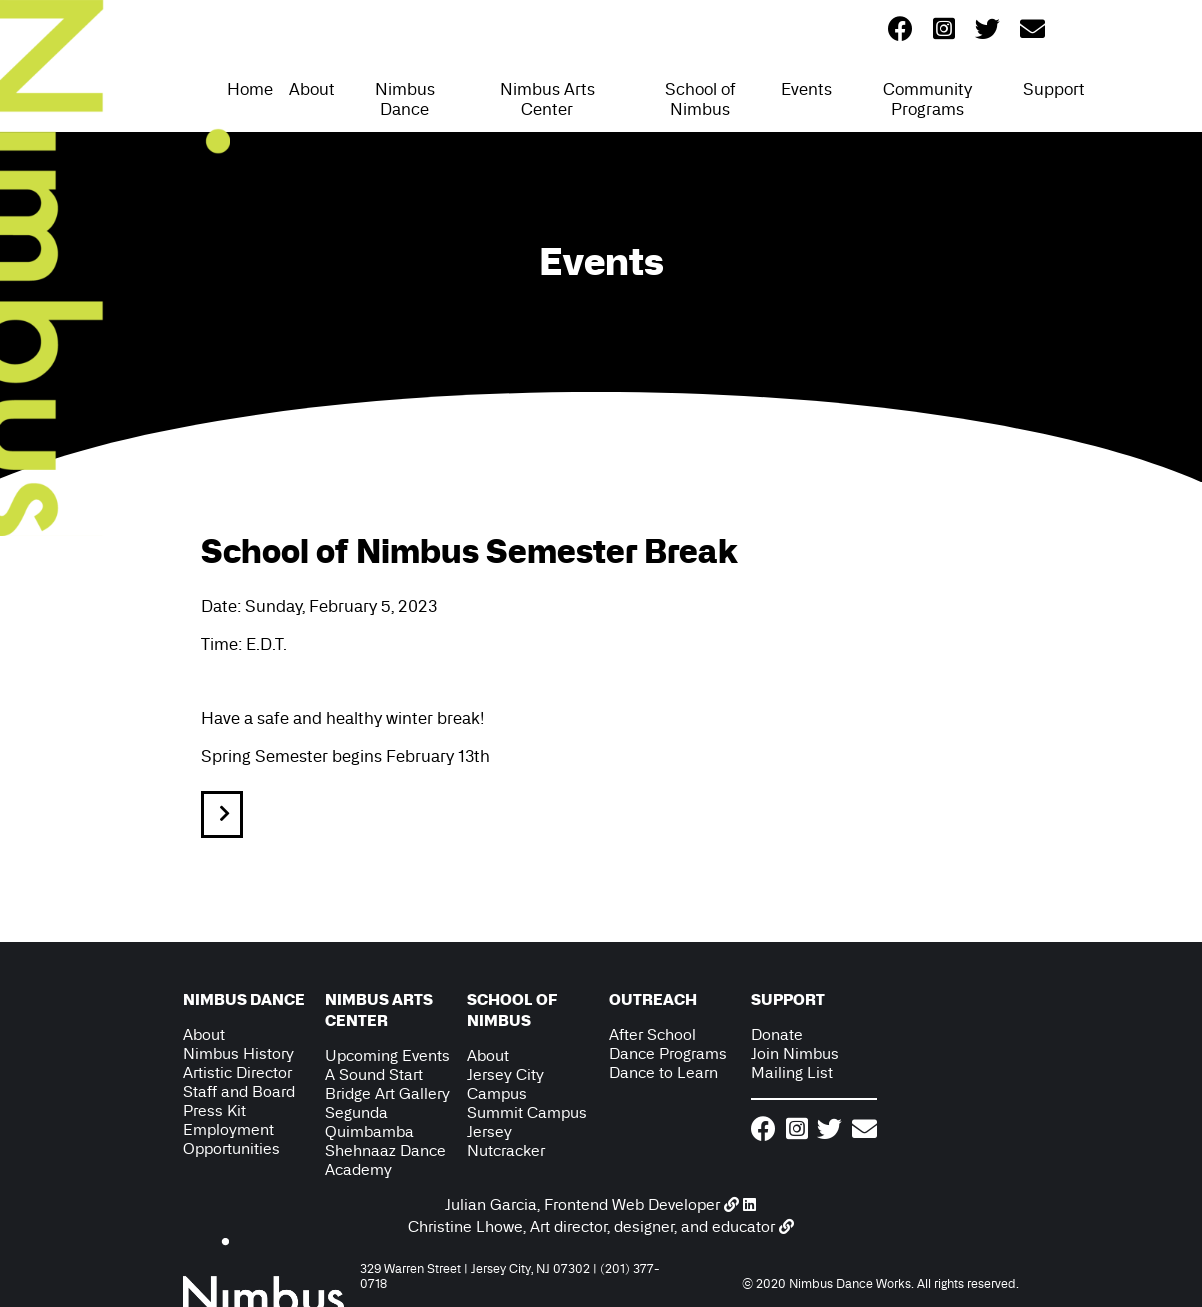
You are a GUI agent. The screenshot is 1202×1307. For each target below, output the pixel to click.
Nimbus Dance (405, 99)
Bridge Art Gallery (387, 1093)
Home (250, 89)
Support (1054, 89)
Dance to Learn (663, 1072)
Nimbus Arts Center (547, 99)
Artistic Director (237, 1072)
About (312, 89)
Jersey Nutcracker (506, 1141)
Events (806, 89)
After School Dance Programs (668, 1044)
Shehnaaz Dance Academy (385, 1160)
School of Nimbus (700, 99)
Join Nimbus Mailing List (795, 1063)
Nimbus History (238, 1053)
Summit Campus (527, 1112)
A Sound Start (374, 1074)
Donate (777, 1034)
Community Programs (927, 99)
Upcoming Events (387, 1055)
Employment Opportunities (231, 1139)
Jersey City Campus (505, 1084)
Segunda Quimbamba (369, 1122)
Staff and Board (239, 1091)
